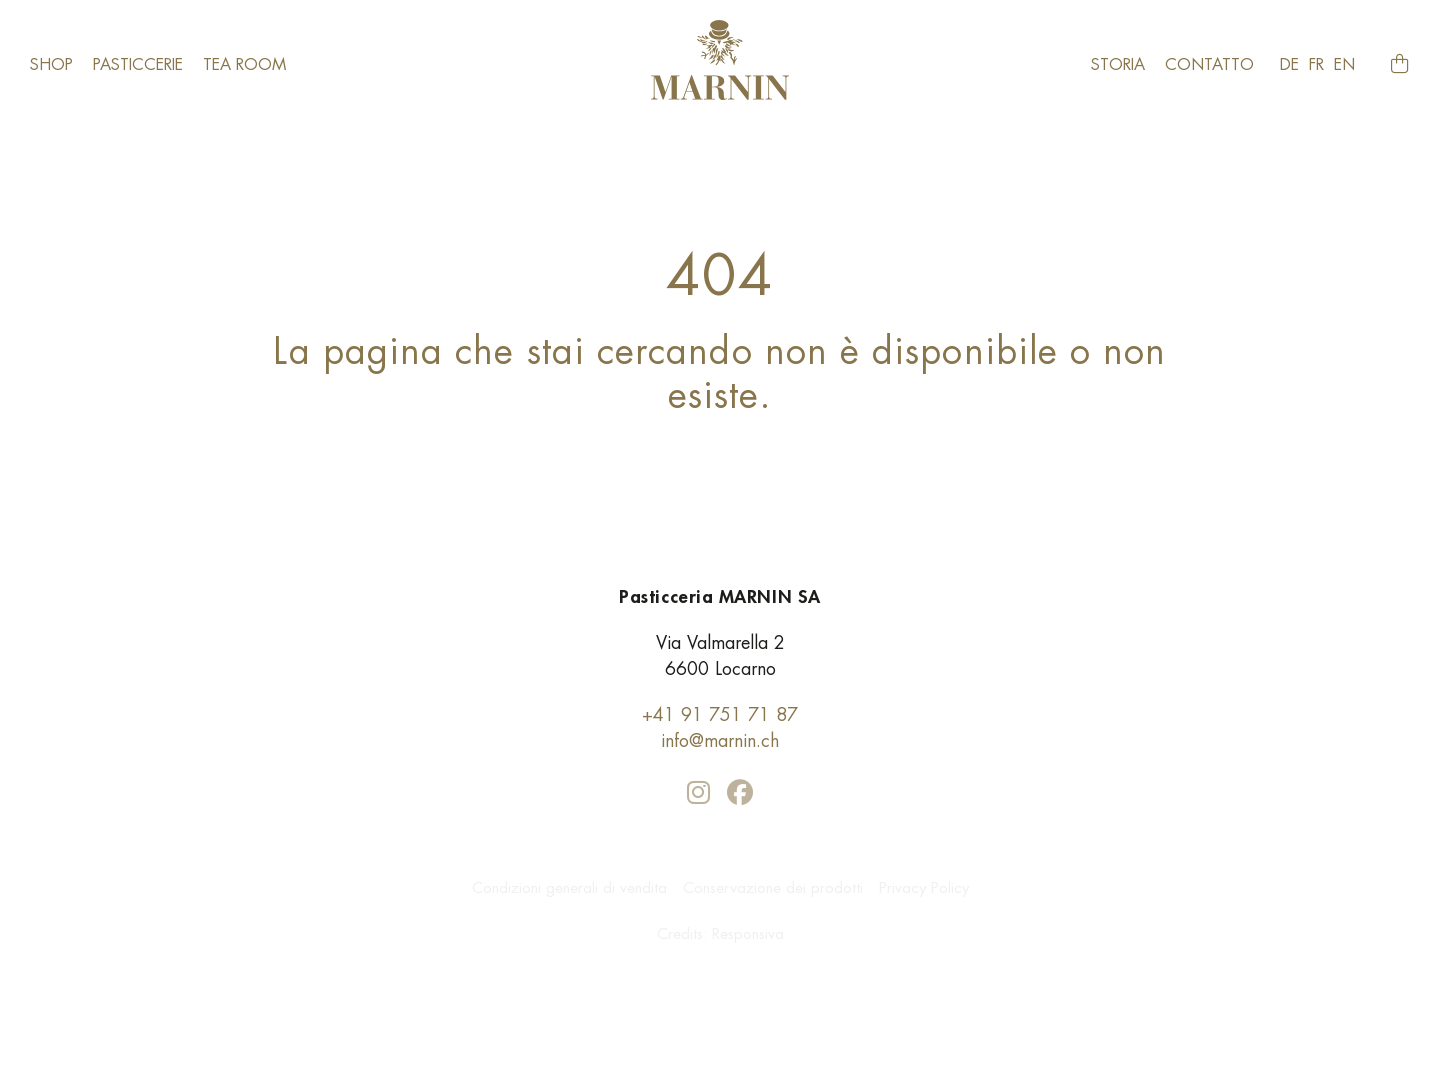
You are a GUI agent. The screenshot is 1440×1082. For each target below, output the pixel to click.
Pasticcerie (138, 64)
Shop (51, 64)
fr (1316, 64)
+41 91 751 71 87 (720, 714)
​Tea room (244, 64)
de (1289, 64)
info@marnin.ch (720, 740)
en (1344, 64)
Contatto (1209, 64)
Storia (1118, 64)
